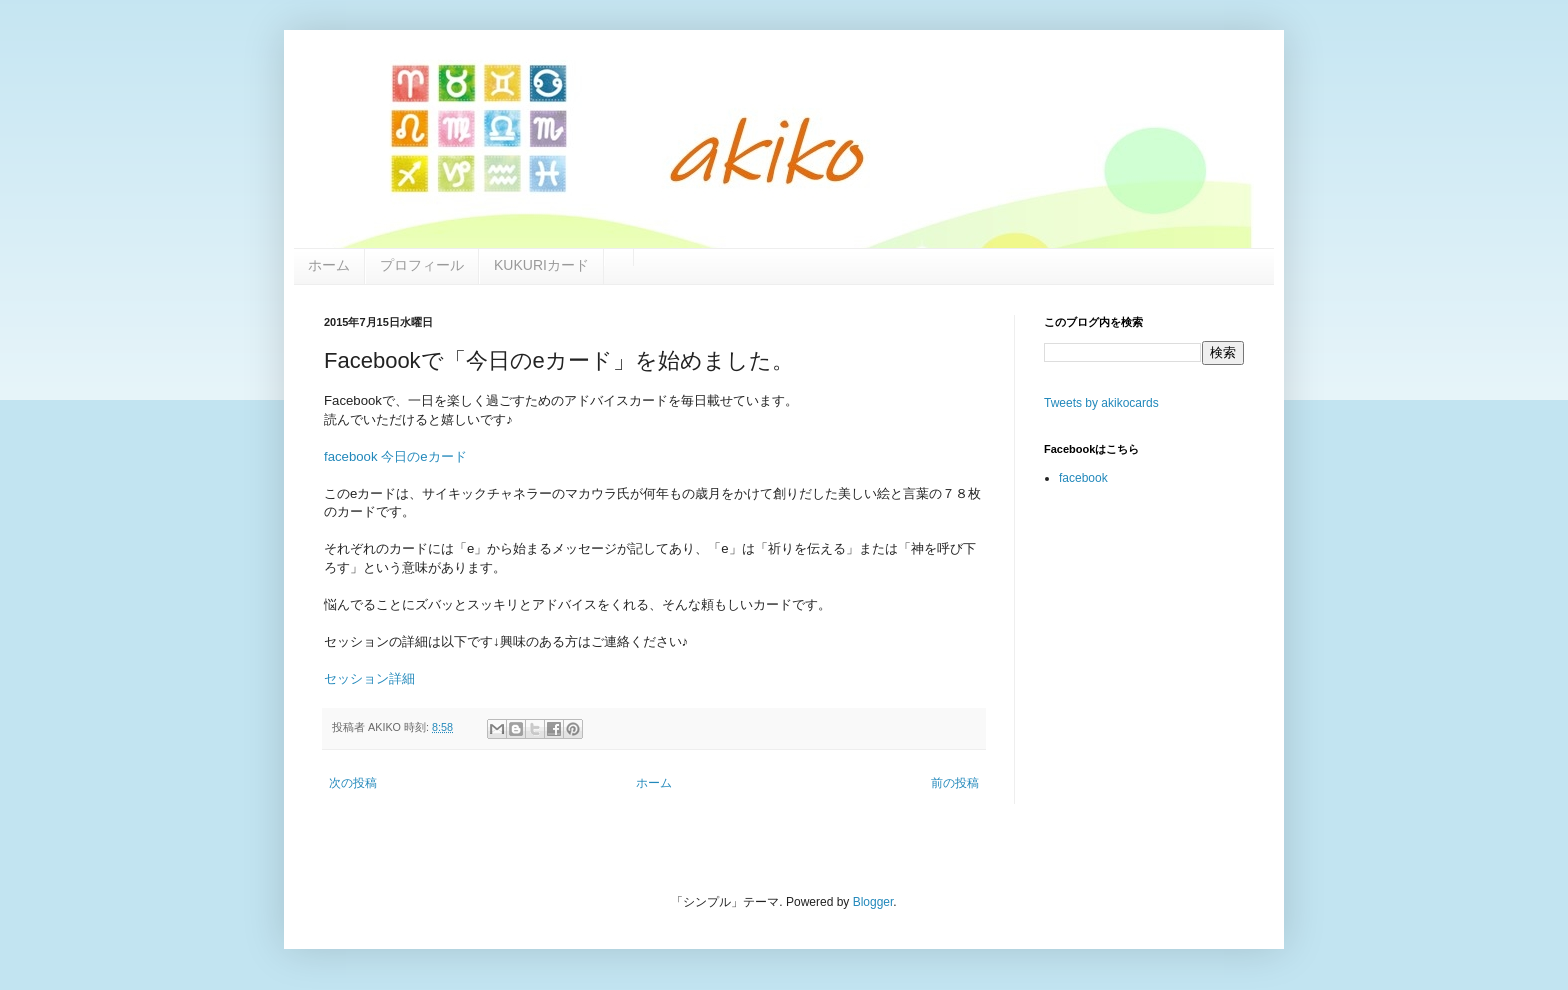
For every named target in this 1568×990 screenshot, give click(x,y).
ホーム (654, 783)
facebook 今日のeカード (395, 456)
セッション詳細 (369, 678)
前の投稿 (955, 783)
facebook (1083, 478)
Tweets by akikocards (1101, 403)
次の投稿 (353, 783)
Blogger (873, 902)
